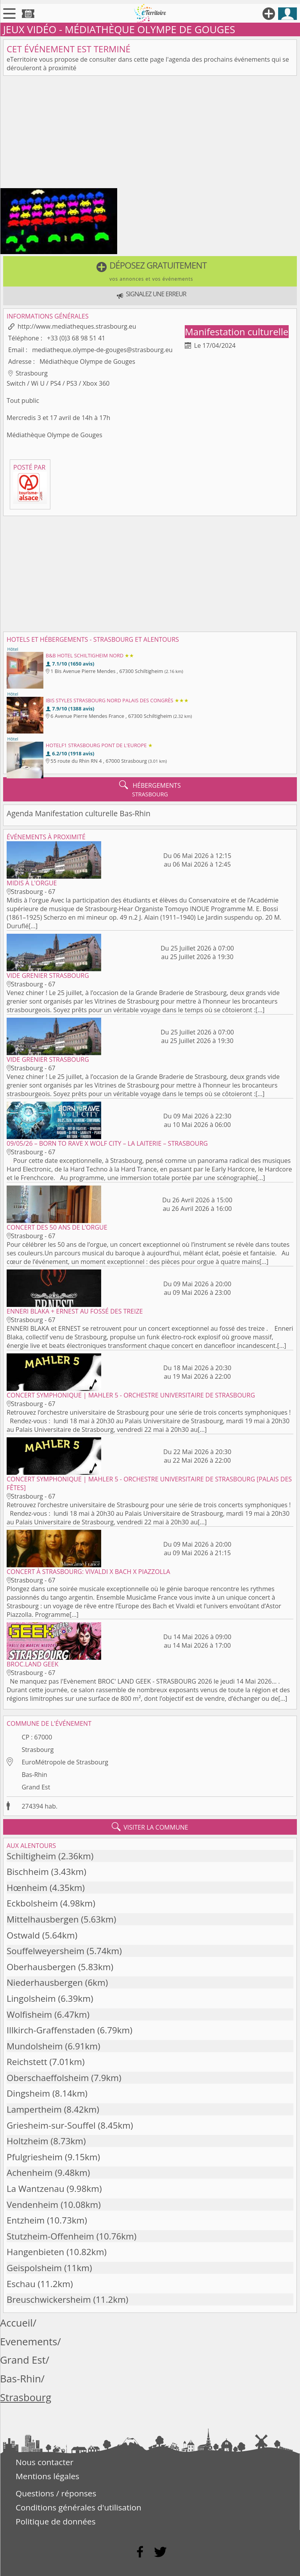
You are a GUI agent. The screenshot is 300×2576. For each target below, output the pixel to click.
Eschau (21, 2284)
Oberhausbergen (41, 1967)
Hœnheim (27, 1888)
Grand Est (35, 1787)
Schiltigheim (31, 1856)
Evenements (28, 2341)
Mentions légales (47, 2476)
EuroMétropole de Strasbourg (64, 1762)
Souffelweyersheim (45, 1951)
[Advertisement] (150, 133)
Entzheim (26, 2220)
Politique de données (56, 2521)
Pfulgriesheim (34, 2157)
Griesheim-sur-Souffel (51, 2125)
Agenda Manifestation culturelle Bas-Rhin (78, 813)
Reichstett (27, 2062)
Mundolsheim (35, 2046)
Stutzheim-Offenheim (50, 2236)
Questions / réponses (56, 2493)
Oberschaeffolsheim (48, 2078)
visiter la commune (150, 1827)
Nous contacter (44, 2462)
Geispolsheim (34, 2268)
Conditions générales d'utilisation (78, 2507)
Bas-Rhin (34, 1774)
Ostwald (23, 1935)
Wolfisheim (29, 2014)
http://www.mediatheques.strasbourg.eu (77, 326)
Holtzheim (27, 2141)
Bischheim (28, 1872)
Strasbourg (37, 1749)
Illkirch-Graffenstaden (51, 2030)
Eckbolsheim (32, 1903)
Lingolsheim (31, 1998)
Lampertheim (34, 2109)
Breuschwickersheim (49, 2299)
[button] (150, 271)
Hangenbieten (35, 2252)
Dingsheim (28, 2093)
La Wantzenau (35, 2189)
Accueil (16, 2323)
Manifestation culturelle (236, 331)
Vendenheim (32, 2205)
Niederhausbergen (45, 1982)
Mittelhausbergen (43, 1919)
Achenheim (30, 2173)
